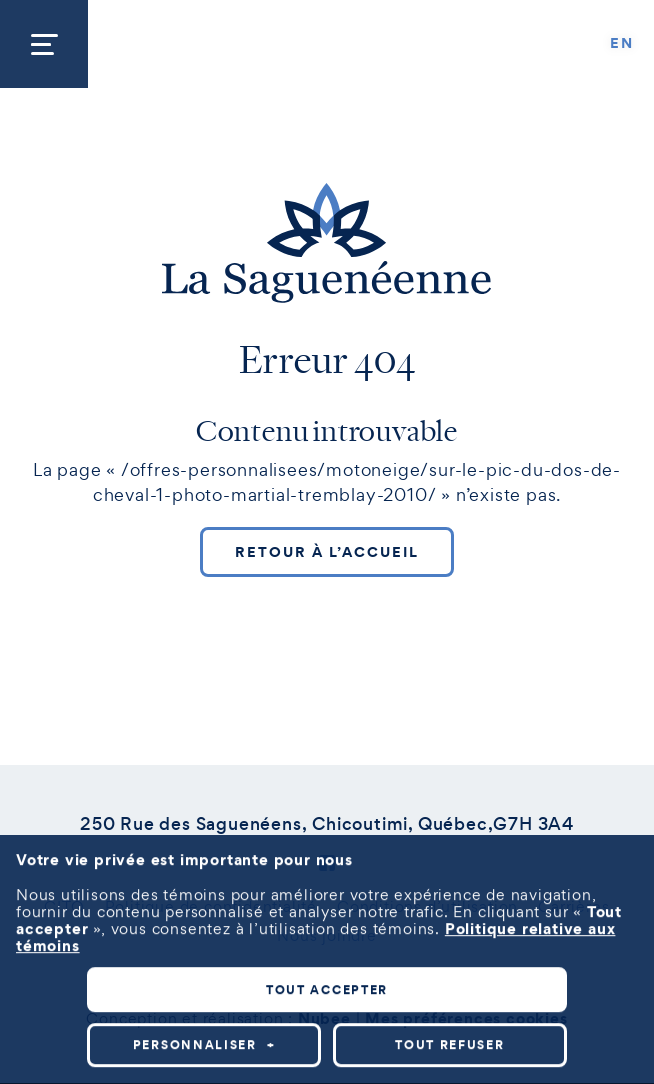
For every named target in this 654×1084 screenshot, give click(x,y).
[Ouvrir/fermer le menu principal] (44, 44)
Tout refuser (449, 1024)
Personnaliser (204, 1024)
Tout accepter (327, 969)
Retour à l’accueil (326, 552)
